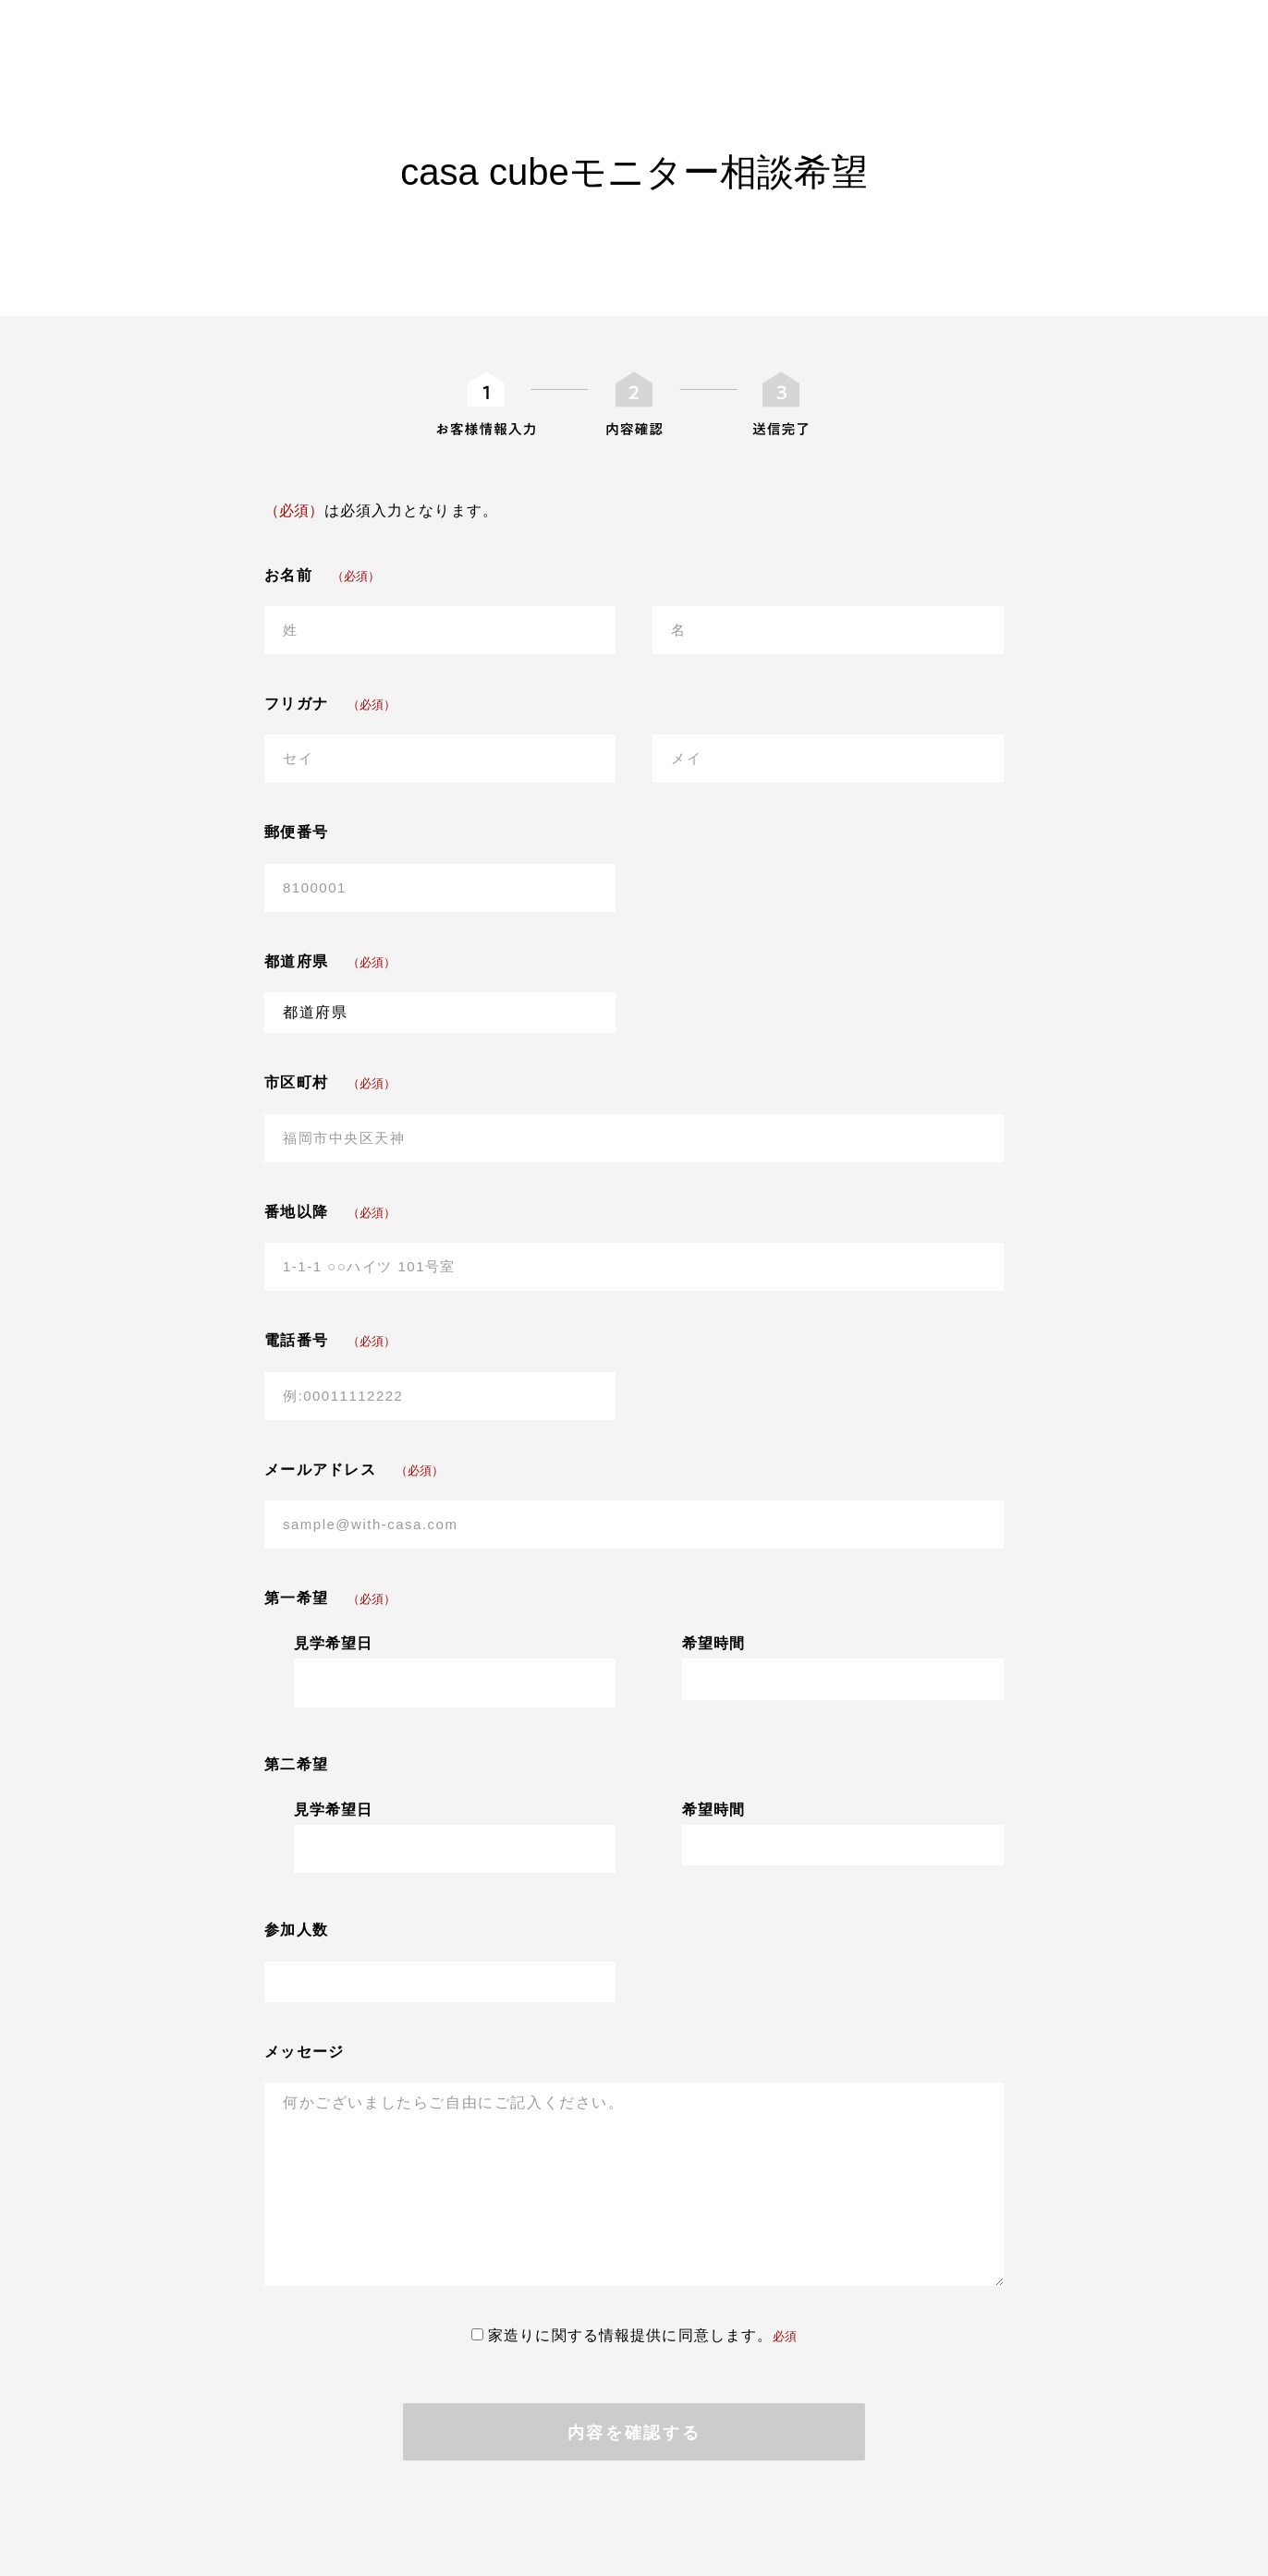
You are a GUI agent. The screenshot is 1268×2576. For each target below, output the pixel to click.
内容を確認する (634, 2433)
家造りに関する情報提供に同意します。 (634, 2335)
